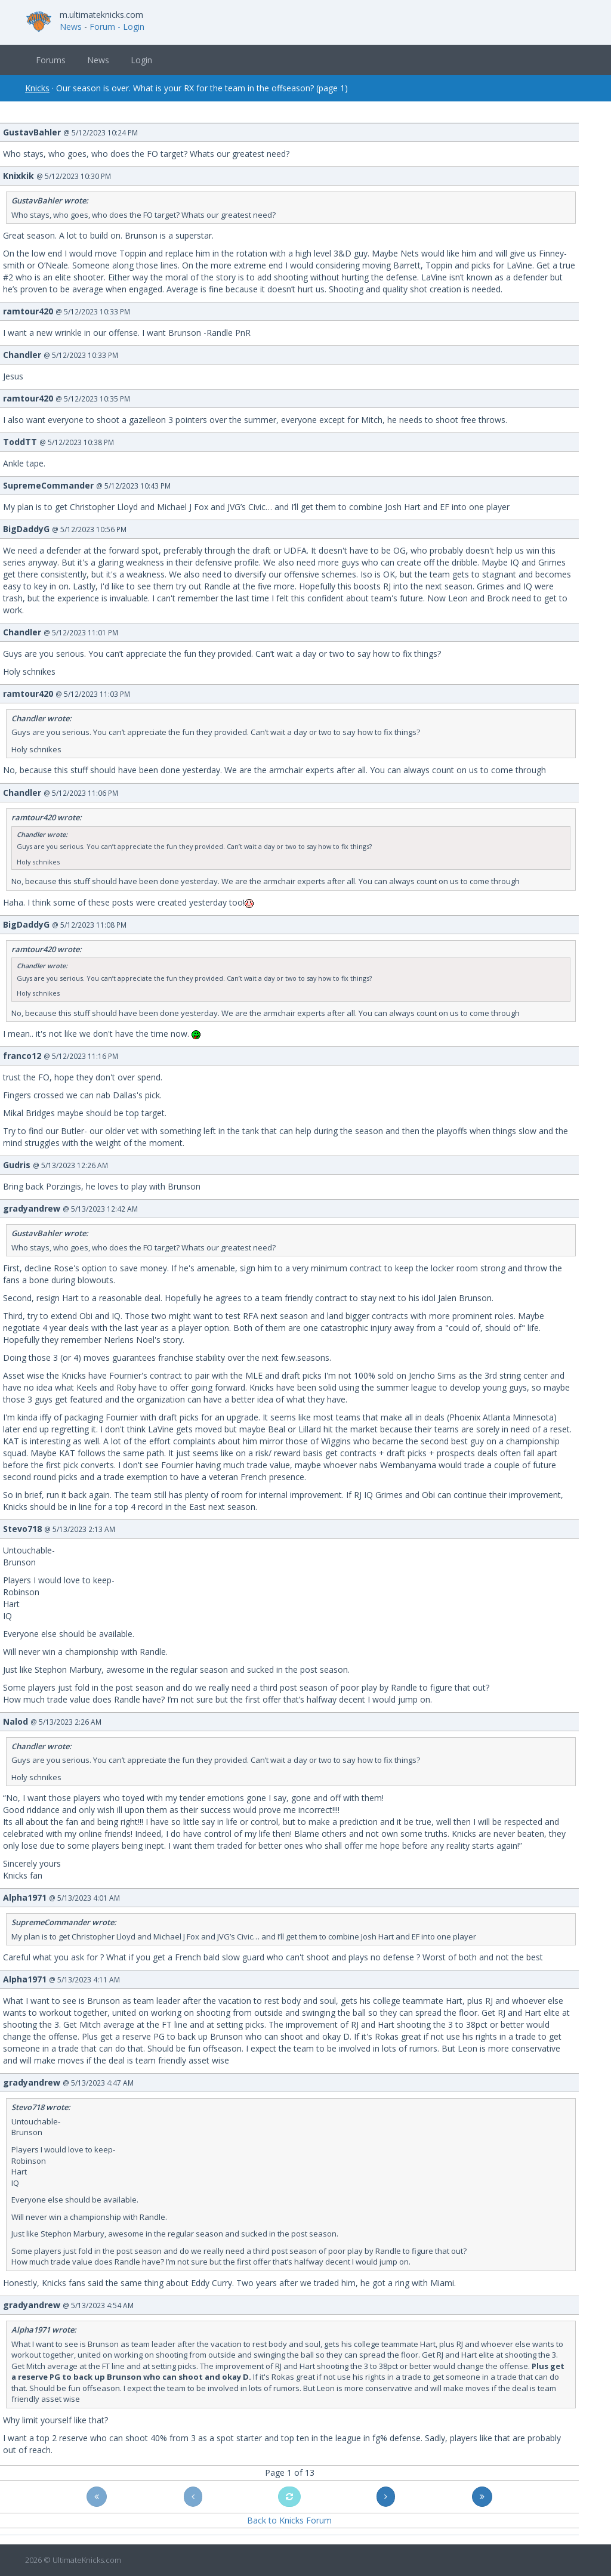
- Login (131, 26)
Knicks (37, 88)
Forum (102, 26)
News (71, 26)
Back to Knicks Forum (289, 2520)
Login (141, 60)
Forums (51, 60)
